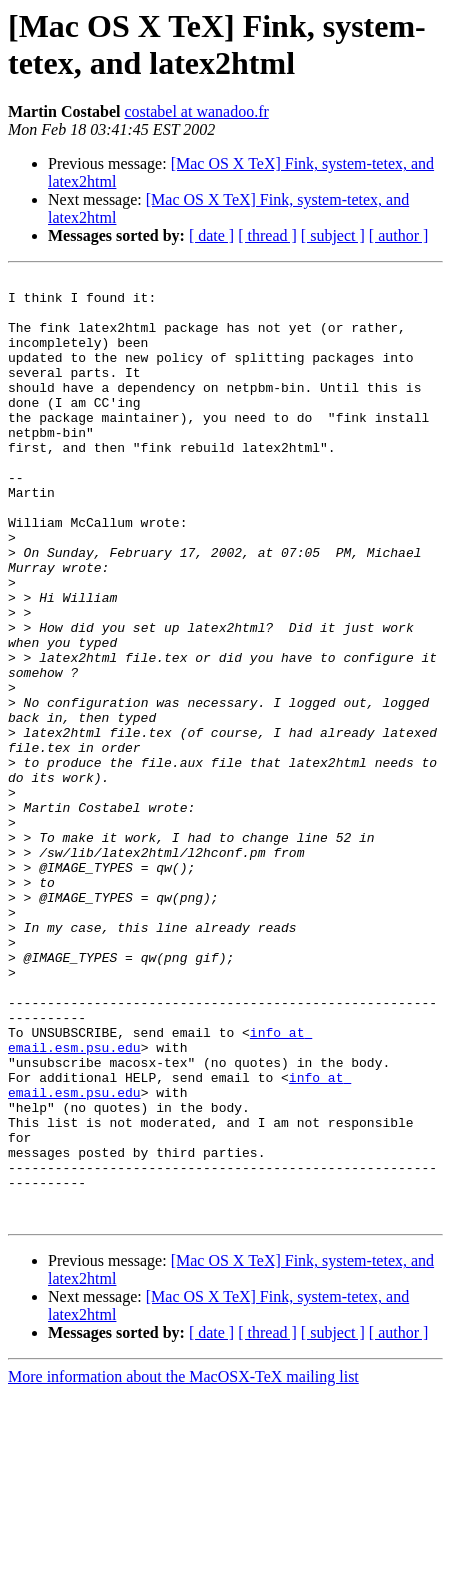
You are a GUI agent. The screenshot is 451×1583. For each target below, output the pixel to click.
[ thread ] (267, 235)
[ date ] (211, 235)
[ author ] (399, 235)
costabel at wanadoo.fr (196, 111)
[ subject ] (333, 235)
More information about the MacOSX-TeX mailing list (183, 1565)
